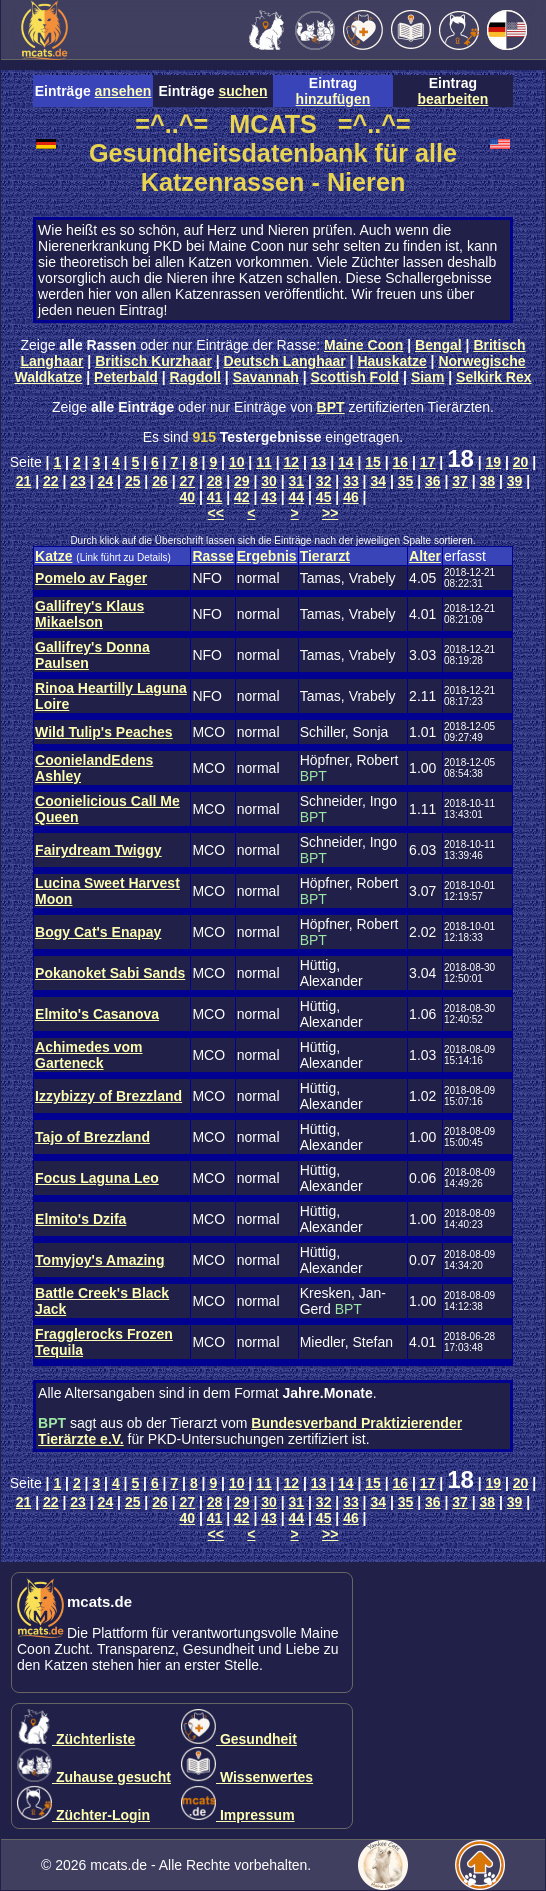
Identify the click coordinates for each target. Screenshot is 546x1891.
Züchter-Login (83, 1815)
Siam (427, 377)
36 (433, 481)
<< (216, 513)
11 (264, 462)
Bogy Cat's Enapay (98, 932)
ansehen (123, 91)
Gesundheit (239, 1739)
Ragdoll (195, 377)
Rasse (212, 556)
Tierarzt (325, 556)
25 (133, 481)
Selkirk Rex (494, 377)
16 (401, 462)
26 (160, 481)
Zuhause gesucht (94, 1777)
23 (78, 481)
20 (521, 462)
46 (351, 497)
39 (515, 481)
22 (51, 481)
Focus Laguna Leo (97, 1178)
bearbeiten (452, 99)
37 (460, 481)
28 (215, 481)
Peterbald (126, 377)
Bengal (438, 345)
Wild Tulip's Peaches (104, 732)
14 (346, 462)
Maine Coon (363, 345)
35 (406, 481)
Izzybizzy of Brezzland (108, 1096)
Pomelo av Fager (91, 578)
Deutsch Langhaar (285, 361)
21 (24, 481)
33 (351, 481)
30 (269, 481)
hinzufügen (333, 99)
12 (291, 462)
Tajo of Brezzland (92, 1137)
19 (494, 462)
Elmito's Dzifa (80, 1219)
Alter (425, 556)
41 (215, 497)
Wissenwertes (247, 1777)
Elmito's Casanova (97, 1014)
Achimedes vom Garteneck (88, 1055)
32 (324, 481)
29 (242, 481)
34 (378, 481)
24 (106, 481)
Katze (53, 556)
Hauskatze (391, 361)
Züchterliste (76, 1739)
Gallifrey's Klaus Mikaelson (89, 614)
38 (488, 481)
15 (373, 462)
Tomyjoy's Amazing (99, 1260)
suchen (242, 91)
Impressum (238, 1815)
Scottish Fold (355, 377)
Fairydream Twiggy (98, 850)
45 (324, 497)
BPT (331, 407)
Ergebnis (267, 556)
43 (269, 497)
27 (187, 481)
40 (187, 497)
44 (297, 497)
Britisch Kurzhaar (153, 361)
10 (237, 462)
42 (242, 497)
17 (428, 462)
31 (297, 481)
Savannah (266, 377)
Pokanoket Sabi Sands (110, 973)
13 (319, 462)
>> (330, 513)
